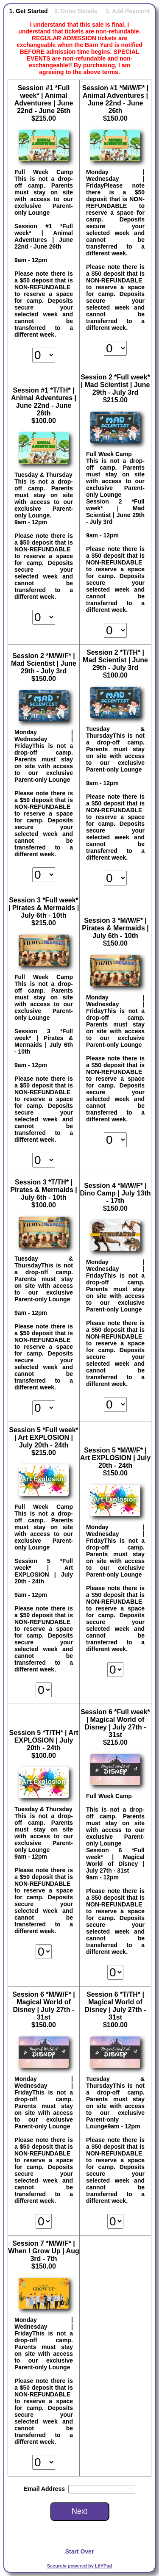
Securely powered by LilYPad (79, 2565)
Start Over (79, 2551)
